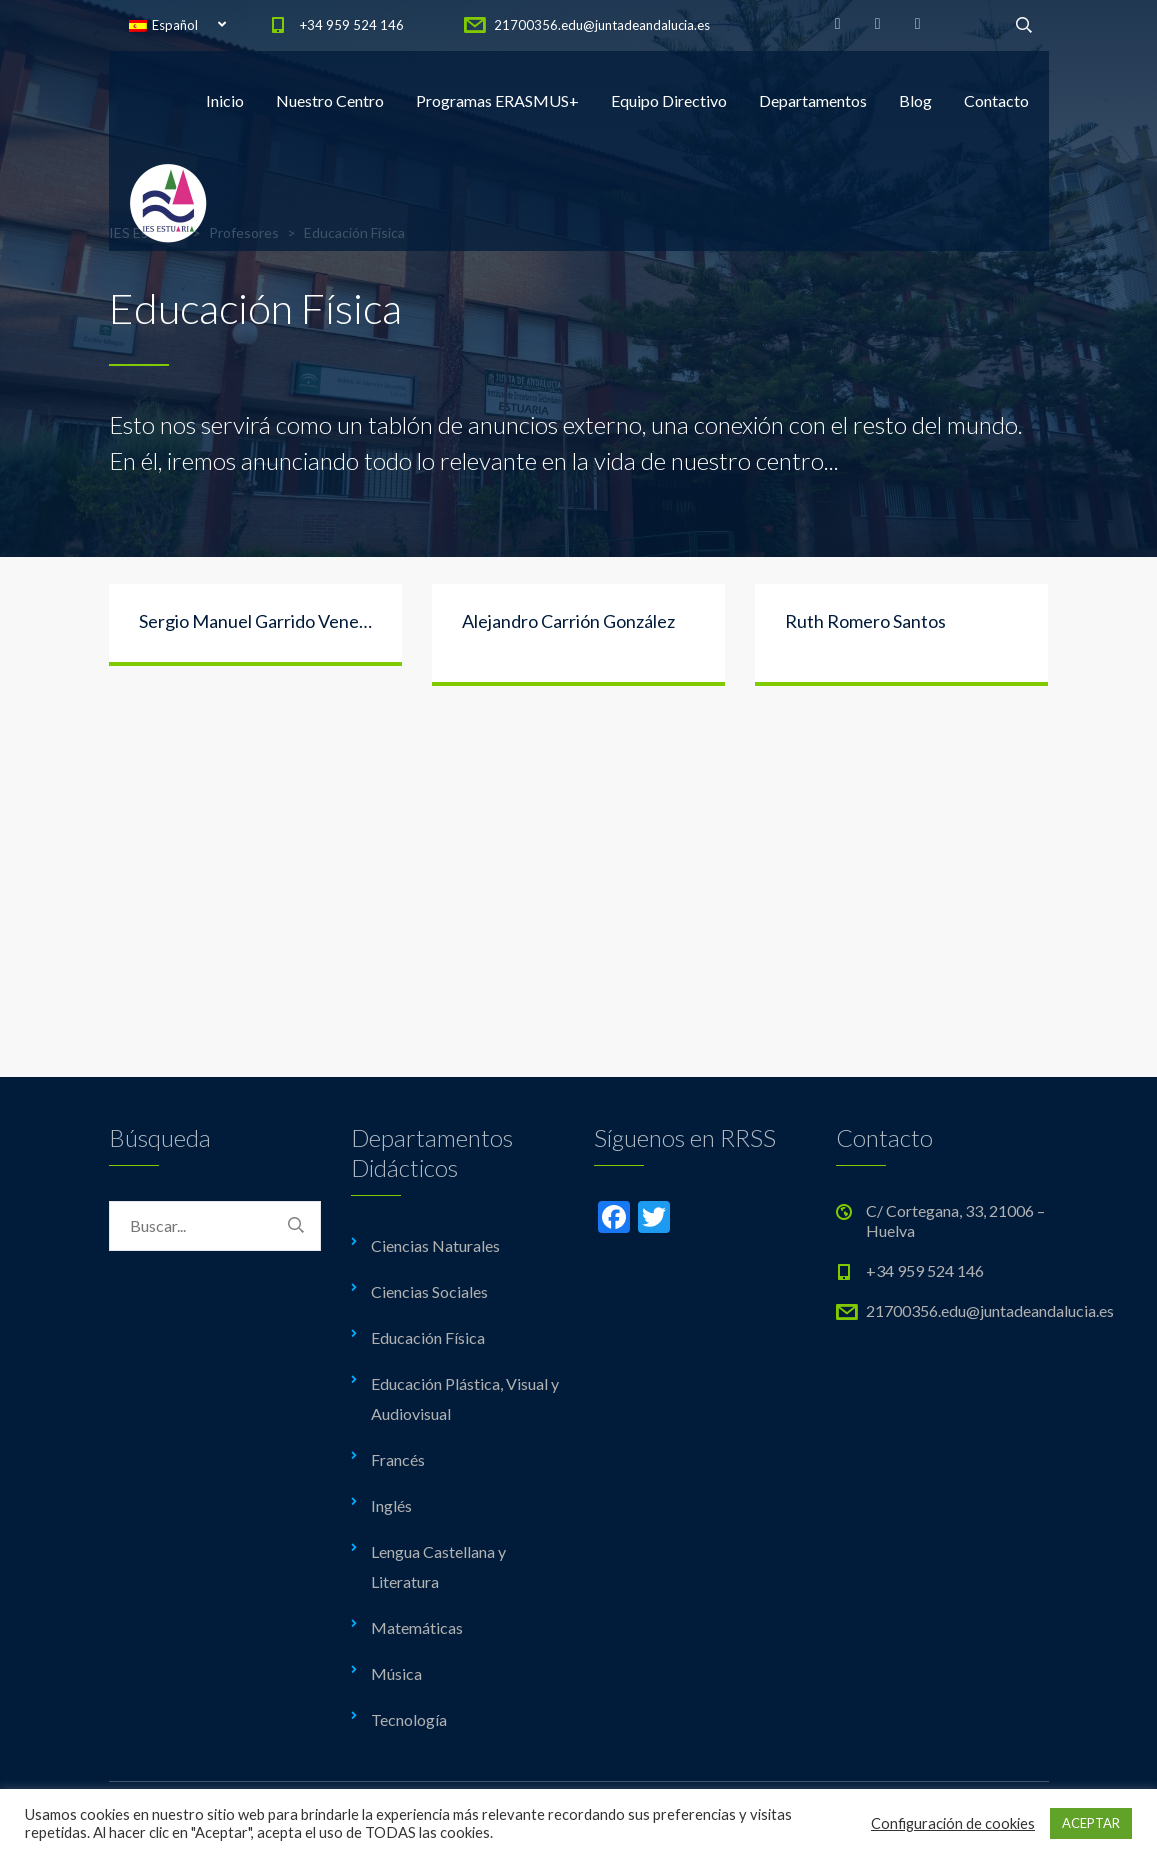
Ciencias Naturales (435, 1245)
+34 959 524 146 (352, 25)
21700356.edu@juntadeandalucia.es (602, 25)
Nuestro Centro (330, 100)
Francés (398, 1459)
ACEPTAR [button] (1091, 1823)
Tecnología (409, 1719)
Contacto (996, 100)
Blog (915, 100)
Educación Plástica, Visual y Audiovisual (465, 1398)
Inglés (391, 1505)
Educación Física (428, 1337)
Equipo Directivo (669, 100)
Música (396, 1673)
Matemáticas (417, 1627)
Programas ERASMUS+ (497, 100)
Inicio (225, 100)
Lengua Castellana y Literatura (438, 1566)
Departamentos (813, 100)
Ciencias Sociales (429, 1291)
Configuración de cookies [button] (953, 1823)
